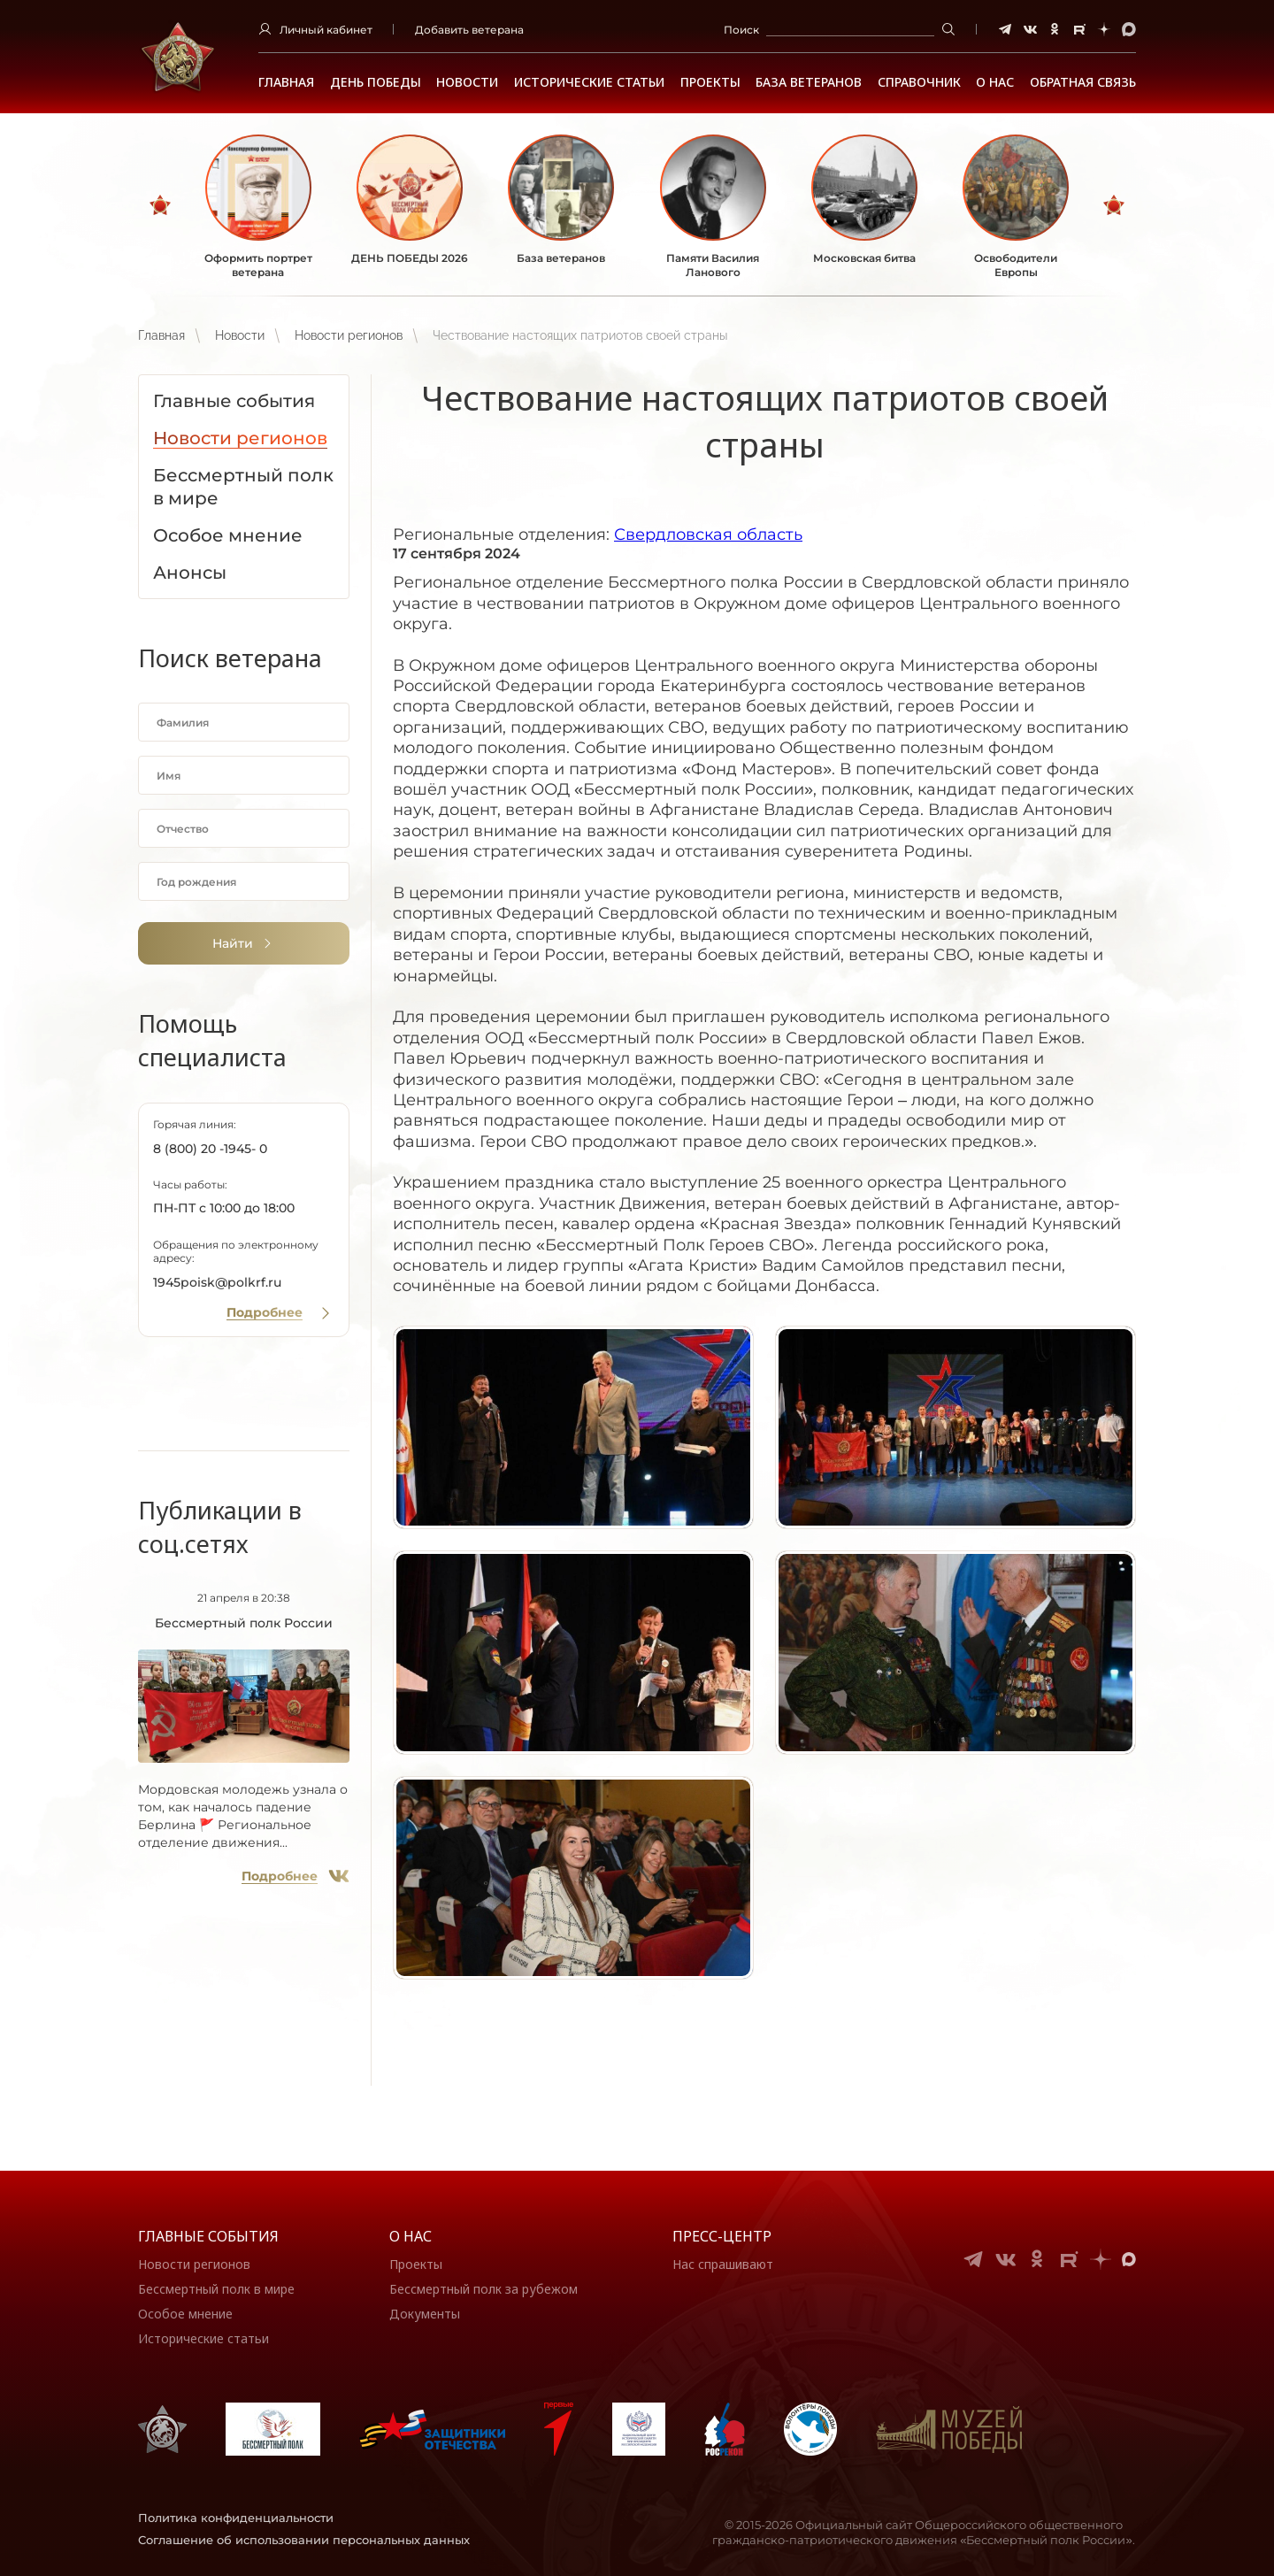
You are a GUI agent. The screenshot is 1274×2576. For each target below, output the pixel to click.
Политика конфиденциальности (236, 2518)
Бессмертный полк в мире (216, 2288)
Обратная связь (1083, 82)
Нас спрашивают (722, 2264)
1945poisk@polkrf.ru (217, 1282)
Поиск (741, 29)
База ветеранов (809, 82)
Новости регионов (349, 335)
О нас (410, 2236)
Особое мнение (185, 2313)
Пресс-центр (721, 2236)
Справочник (919, 82)
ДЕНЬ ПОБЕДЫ (375, 82)
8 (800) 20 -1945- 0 (210, 1149)
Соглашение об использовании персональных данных (304, 2540)
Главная (286, 82)
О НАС (995, 82)
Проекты (710, 82)
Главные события (208, 2236)
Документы (424, 2313)
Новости (467, 82)
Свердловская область (708, 534)
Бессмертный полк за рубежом (483, 2288)
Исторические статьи (589, 82)
